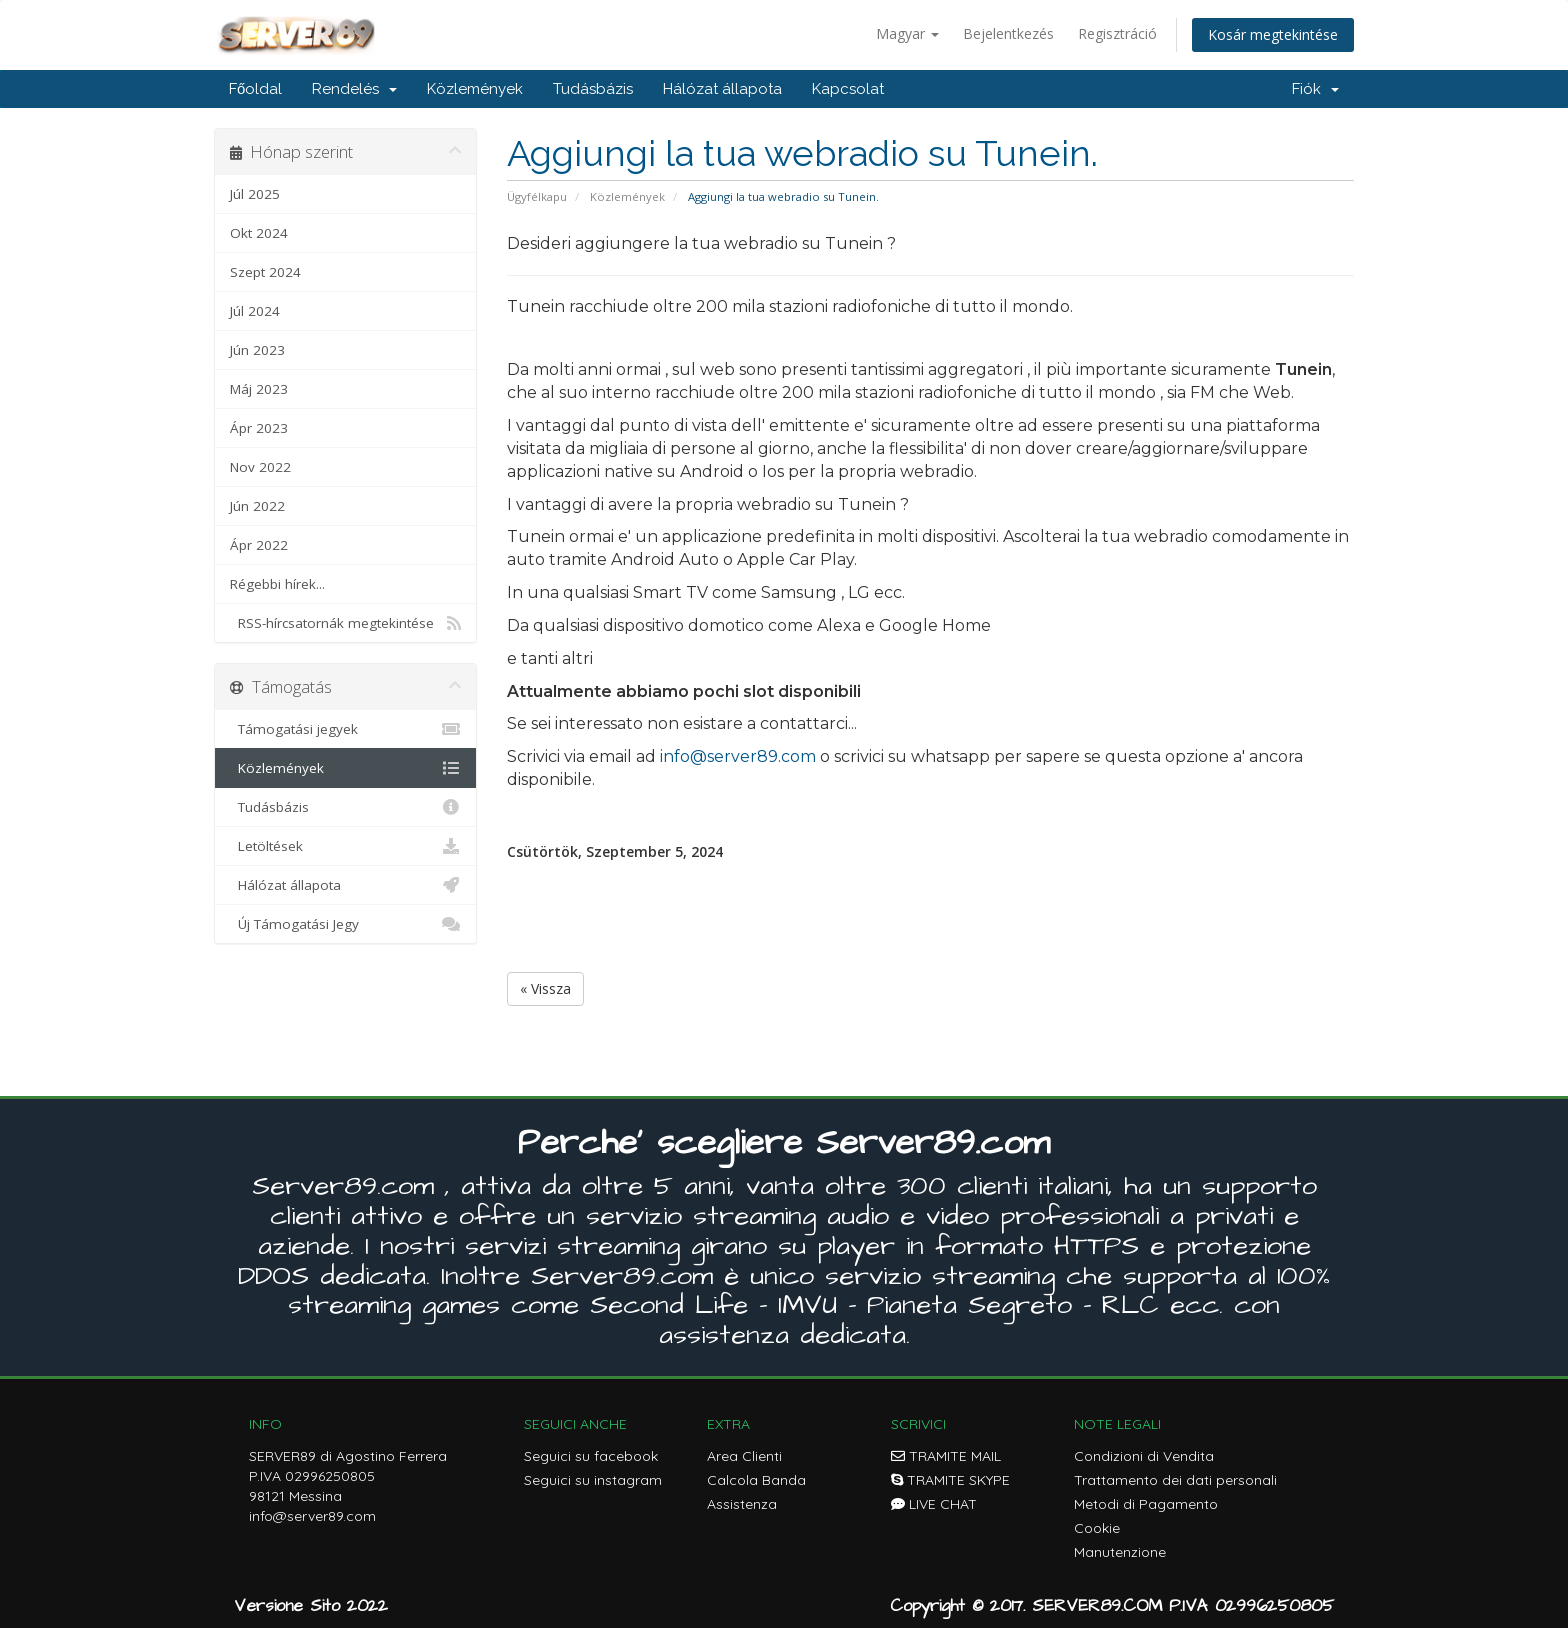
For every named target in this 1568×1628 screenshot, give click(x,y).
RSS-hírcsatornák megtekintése (345, 623)
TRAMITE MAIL (946, 1456)
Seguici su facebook (591, 1456)
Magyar (907, 33)
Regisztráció (1117, 33)
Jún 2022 (257, 506)
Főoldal (255, 89)
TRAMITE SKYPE (950, 1480)
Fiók (1315, 89)
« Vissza (545, 988)
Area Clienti (744, 1456)
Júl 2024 (255, 311)
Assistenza (742, 1504)
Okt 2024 (259, 233)
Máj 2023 (259, 389)
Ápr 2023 (259, 428)
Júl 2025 (255, 194)
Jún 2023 (257, 350)
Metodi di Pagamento (1146, 1504)
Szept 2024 (265, 272)
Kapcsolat (848, 89)
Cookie (1097, 1528)
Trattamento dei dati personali (1175, 1480)
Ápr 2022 (259, 545)
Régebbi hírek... (277, 584)
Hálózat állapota (722, 89)
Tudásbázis (593, 89)
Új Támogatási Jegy (345, 924)
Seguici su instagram (593, 1480)
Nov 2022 (260, 467)
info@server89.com (738, 756)
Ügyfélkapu (537, 196)
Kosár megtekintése (1273, 34)
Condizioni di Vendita (1144, 1456)
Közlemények (475, 89)
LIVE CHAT (934, 1504)
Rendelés (354, 89)
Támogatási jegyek (345, 729)
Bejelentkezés (1008, 33)
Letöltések (345, 846)
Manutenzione (1120, 1552)
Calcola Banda (756, 1480)
